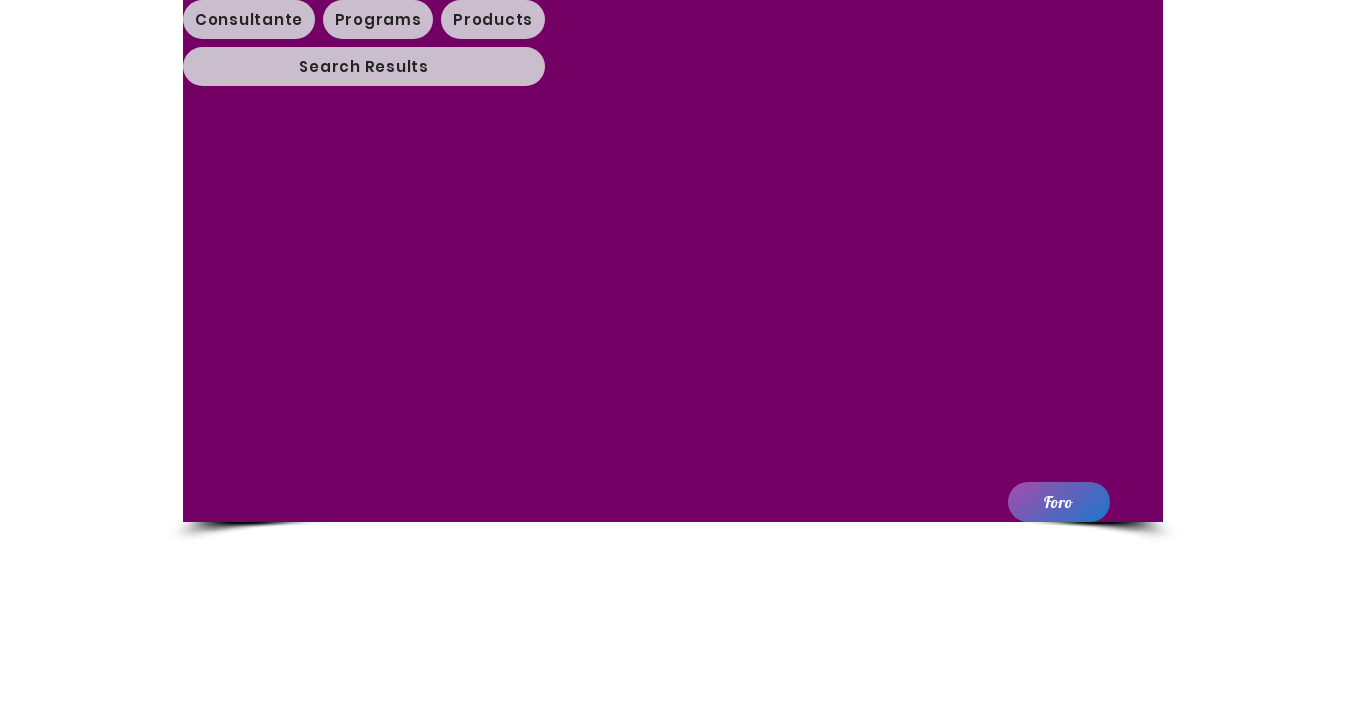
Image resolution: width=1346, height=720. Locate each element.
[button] (378, 19)
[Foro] (1059, 502)
